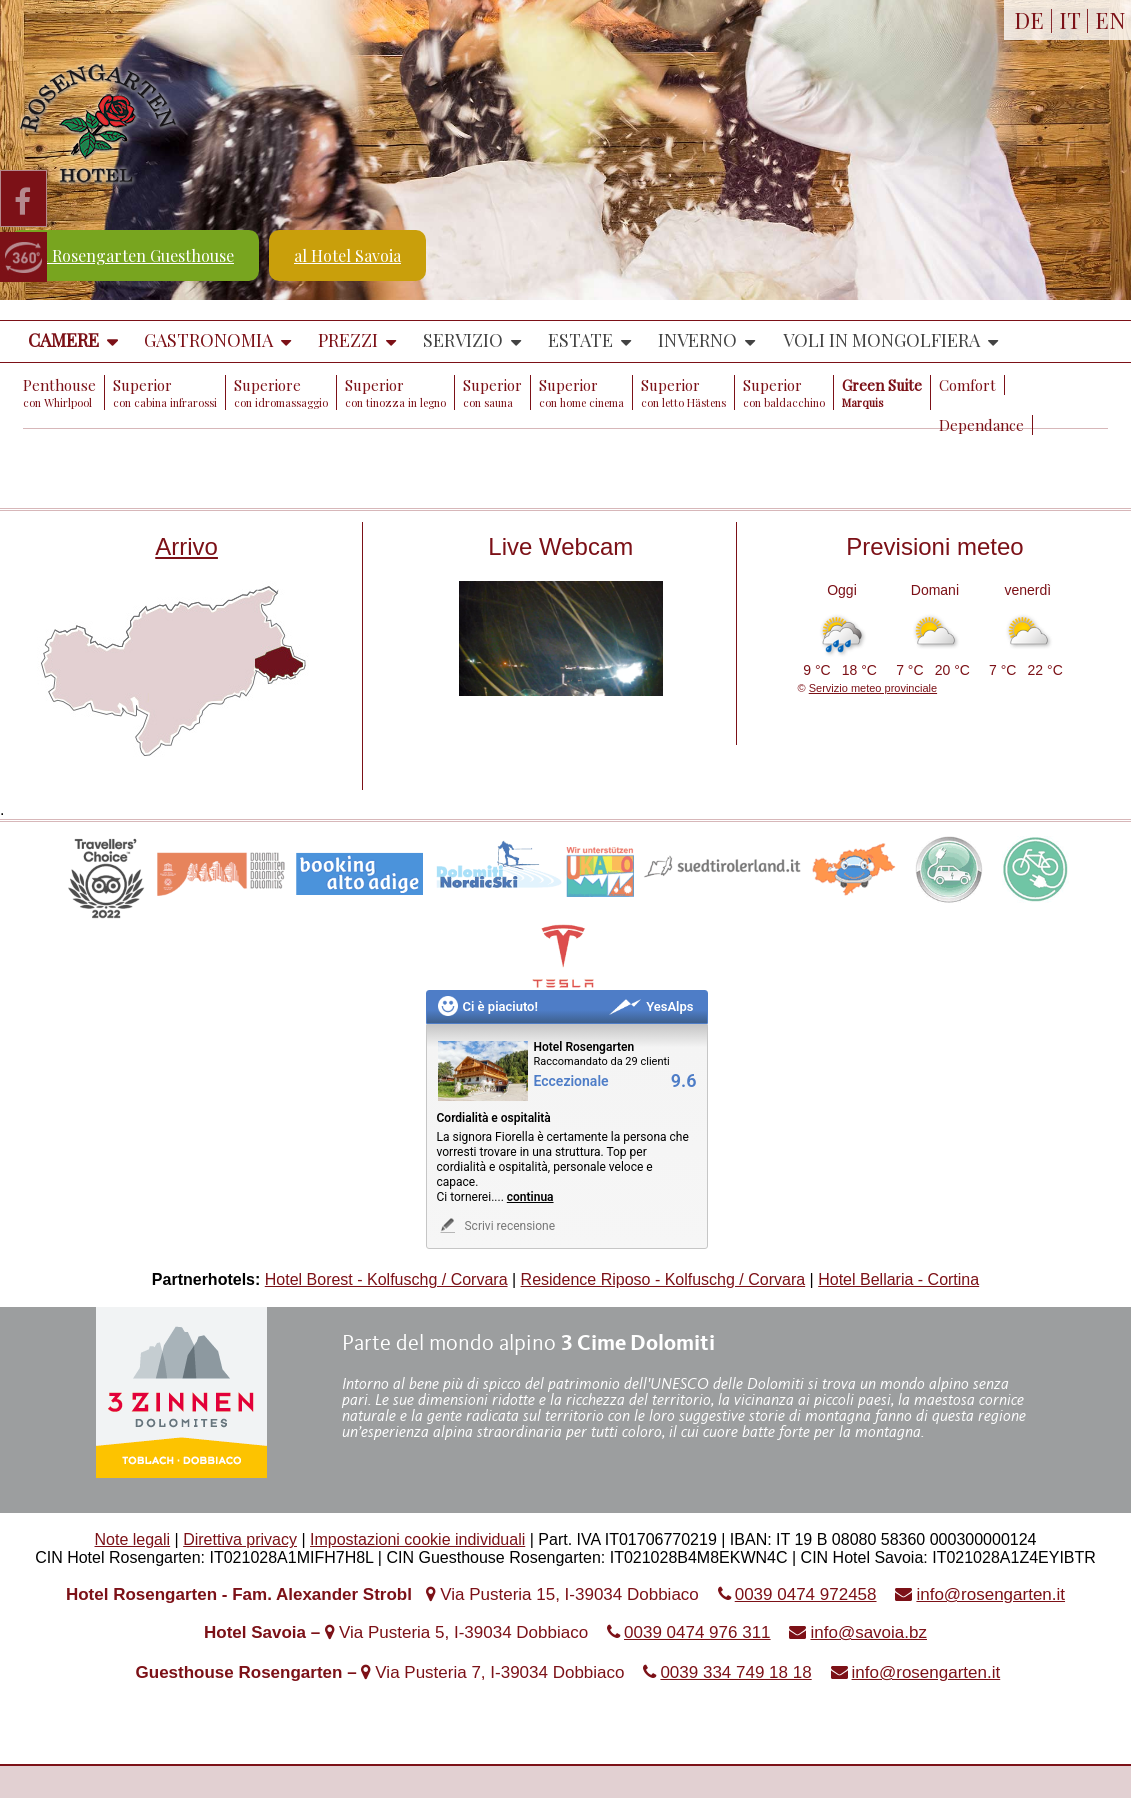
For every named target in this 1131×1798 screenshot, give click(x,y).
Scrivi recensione (496, 1225)
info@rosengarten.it (990, 1594)
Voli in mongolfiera (881, 340)
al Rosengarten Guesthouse (134, 255)
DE (1029, 20)
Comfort (967, 385)
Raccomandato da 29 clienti (602, 1061)
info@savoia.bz (868, 1632)
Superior (165, 392)
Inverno (697, 340)
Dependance (981, 425)
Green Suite (882, 392)
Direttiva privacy (240, 1539)
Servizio (463, 340)
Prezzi (348, 340)
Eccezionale (571, 1081)
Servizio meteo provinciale (873, 688)
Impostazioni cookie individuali (417, 1539)
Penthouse (59, 392)
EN (1110, 20)
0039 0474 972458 (806, 1594)
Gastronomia (208, 340)
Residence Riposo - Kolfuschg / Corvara (663, 1279)
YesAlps (651, 1006)
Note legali (133, 1539)
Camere (63, 340)
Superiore (281, 392)
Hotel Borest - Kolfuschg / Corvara (386, 1279)
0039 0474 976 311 (697, 1632)
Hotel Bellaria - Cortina (898, 1279)
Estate (580, 340)
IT (1069, 20)
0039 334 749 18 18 (735, 1672)
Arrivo (186, 546)
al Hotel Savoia (347, 255)
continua (530, 1197)
